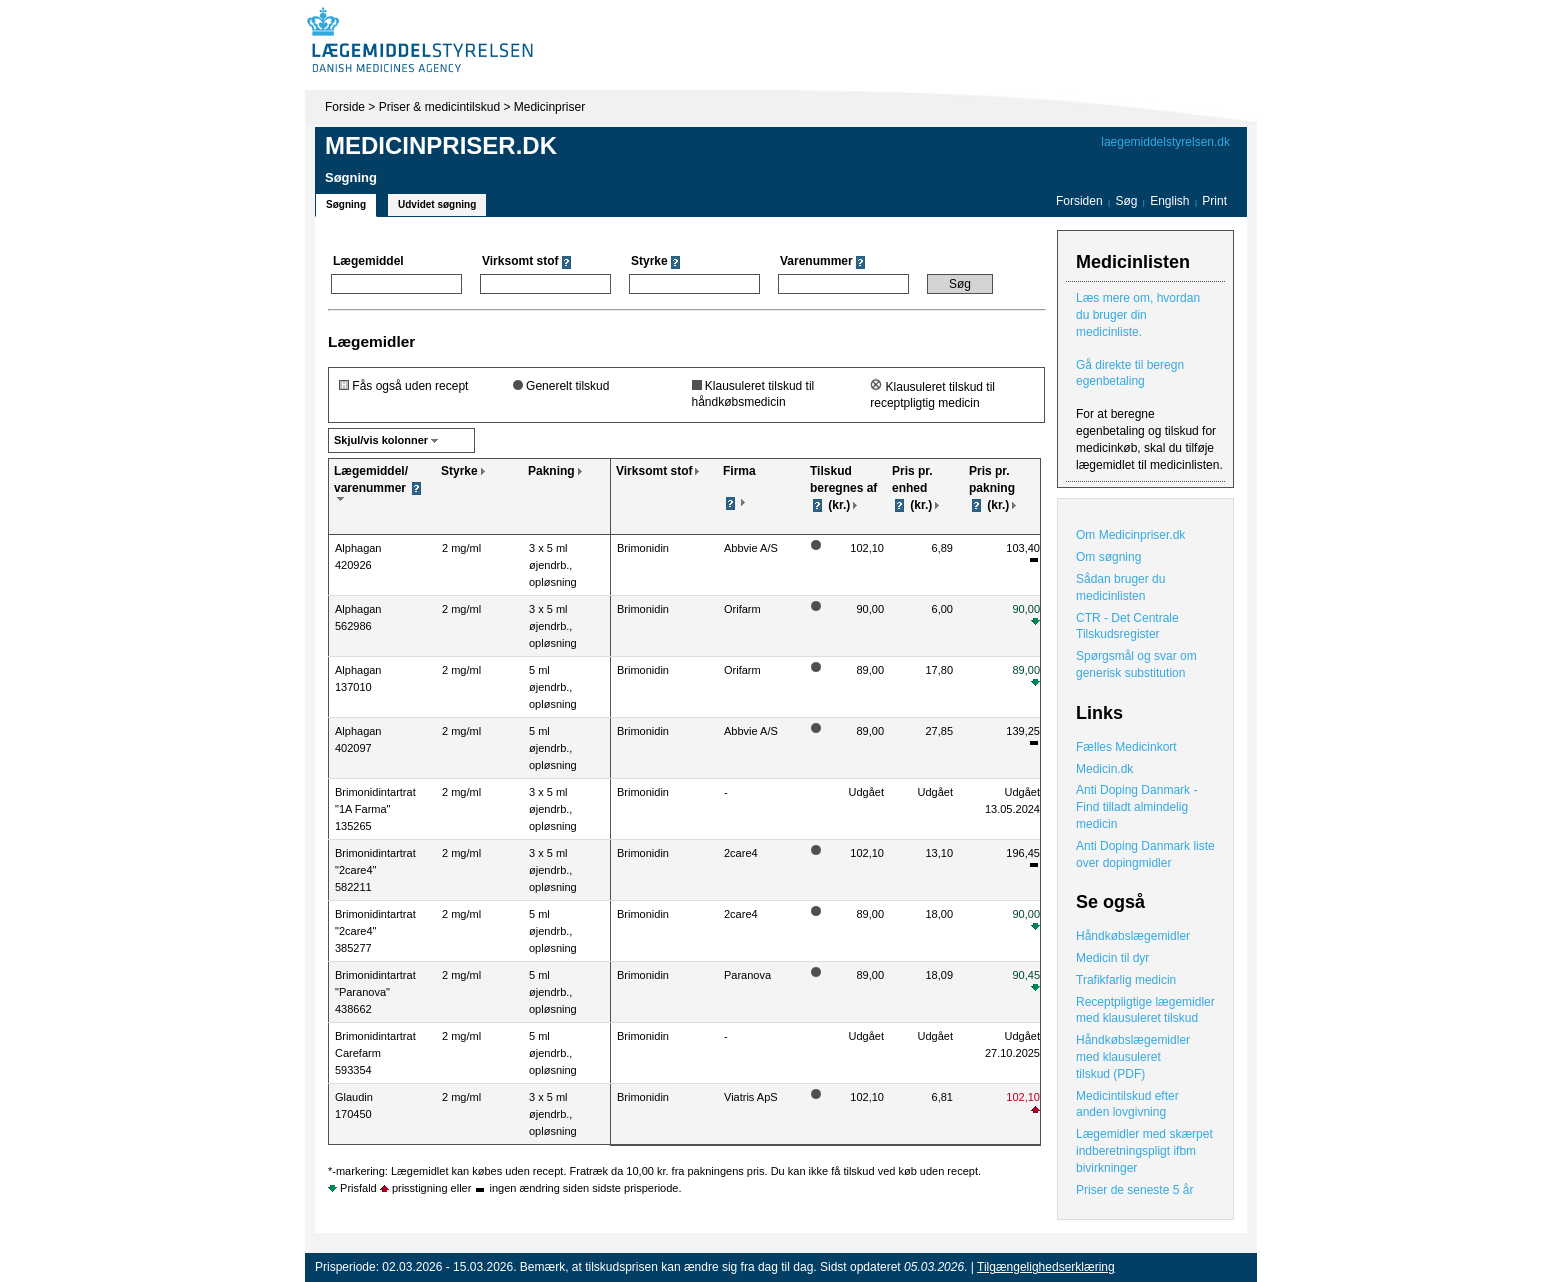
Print (1214, 201)
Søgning (346, 204)
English (1171, 201)
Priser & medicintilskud (439, 107)
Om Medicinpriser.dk (1130, 535)
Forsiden (1079, 201)
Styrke (459, 471)
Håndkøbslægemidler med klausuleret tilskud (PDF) (1133, 1057)
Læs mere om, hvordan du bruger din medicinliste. (1138, 315)
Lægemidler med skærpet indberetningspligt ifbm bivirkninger (1144, 1151)
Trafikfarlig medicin (1126, 980)
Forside (345, 107)
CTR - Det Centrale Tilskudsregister (1127, 626)
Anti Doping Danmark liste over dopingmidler (1145, 854)
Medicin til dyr (1112, 958)
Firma (739, 471)
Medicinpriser (549, 107)
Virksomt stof (654, 471)
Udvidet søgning (437, 204)
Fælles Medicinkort (1126, 747)
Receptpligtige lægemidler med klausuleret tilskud (1145, 1010)
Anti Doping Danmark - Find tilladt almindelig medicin (1136, 807)
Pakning (551, 471)
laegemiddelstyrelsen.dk (1165, 142)
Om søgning (1108, 557)
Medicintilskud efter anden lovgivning (1127, 1104)
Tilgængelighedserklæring (1046, 1267)
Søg (1126, 201)
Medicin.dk (1104, 769)
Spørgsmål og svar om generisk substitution (1136, 664)
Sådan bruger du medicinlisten (1120, 587)
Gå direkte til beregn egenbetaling (1130, 373)
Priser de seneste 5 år (1134, 1190)
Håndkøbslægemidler (1133, 936)
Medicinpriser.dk (441, 145)
